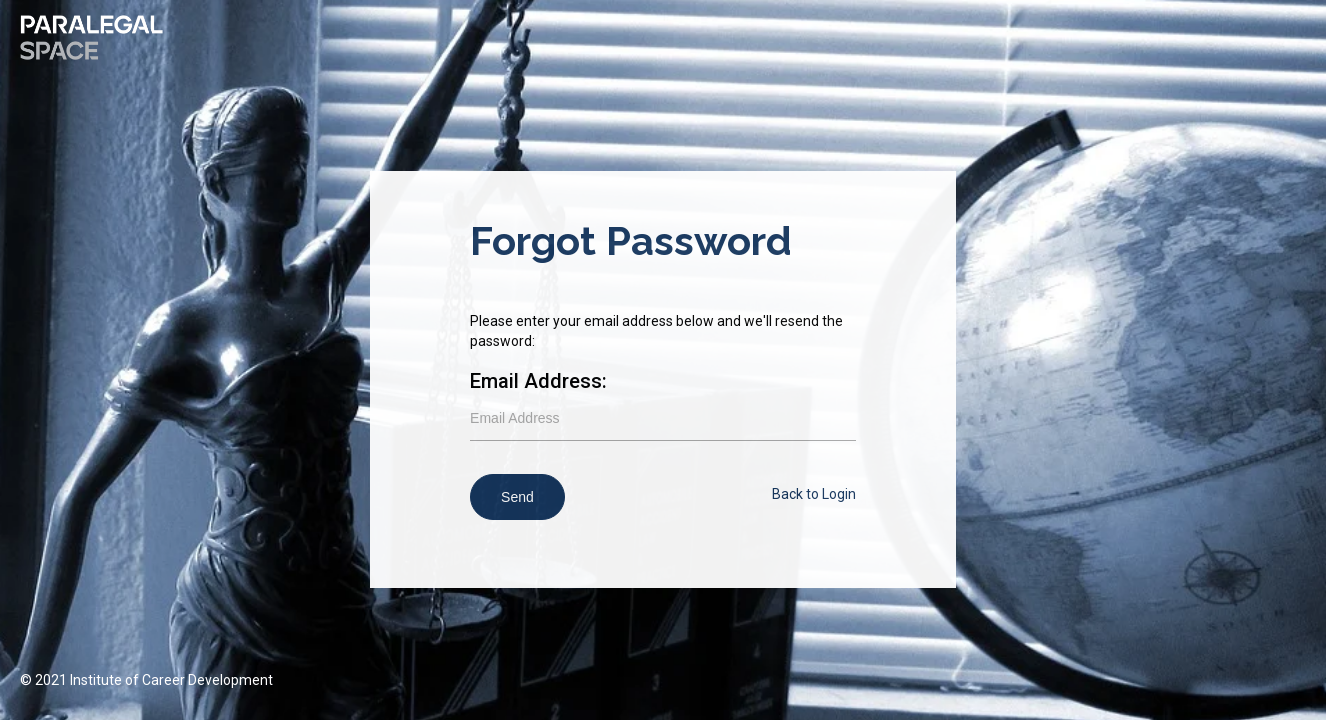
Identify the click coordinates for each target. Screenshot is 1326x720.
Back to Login (814, 494)
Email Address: (538, 381)
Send (517, 497)
